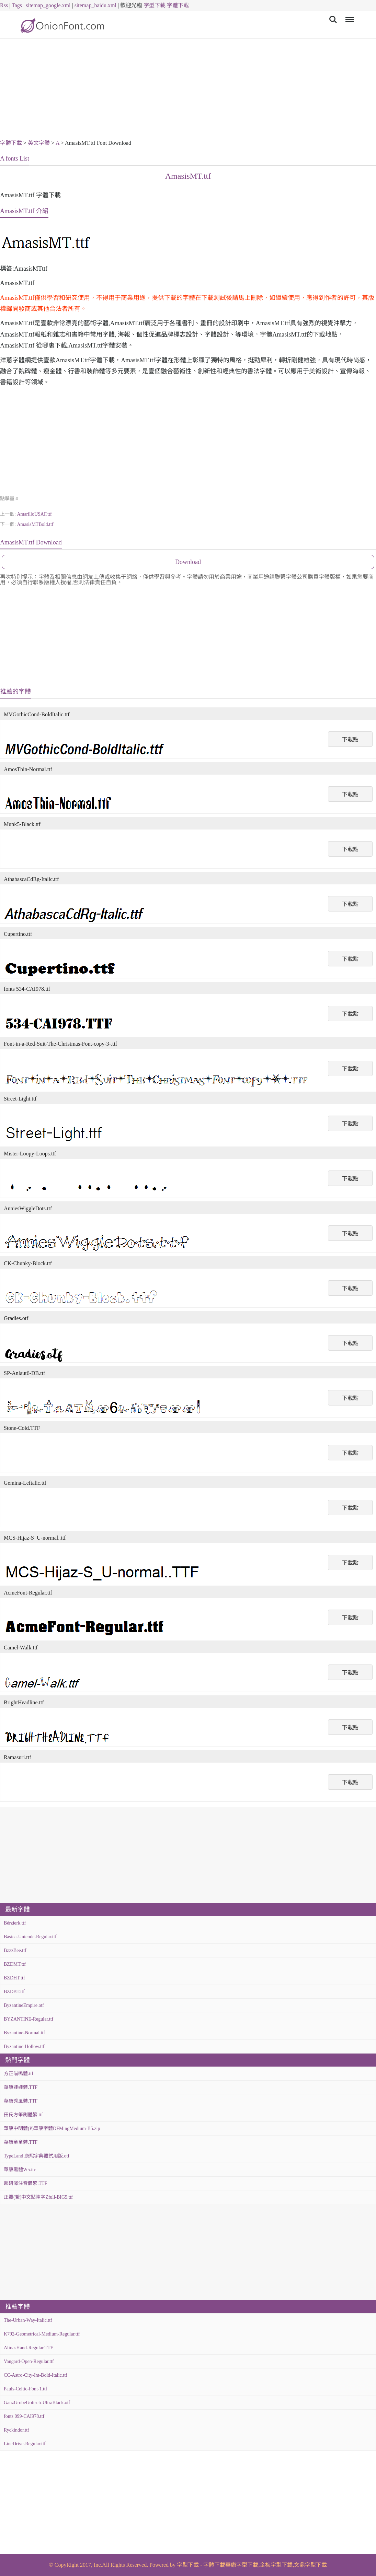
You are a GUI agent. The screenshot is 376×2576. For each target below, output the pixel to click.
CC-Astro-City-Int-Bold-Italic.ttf (35, 2375)
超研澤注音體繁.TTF (25, 2183)
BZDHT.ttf (14, 1977)
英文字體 (39, 143)
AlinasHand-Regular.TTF (28, 2347)
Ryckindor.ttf (16, 2430)
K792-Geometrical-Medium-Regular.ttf (42, 2334)
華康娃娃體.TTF (20, 2087)
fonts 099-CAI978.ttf (24, 2416)
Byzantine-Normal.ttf (24, 2032)
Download (188, 561)
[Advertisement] (188, 90)
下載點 (350, 739)
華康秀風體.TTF (20, 2101)
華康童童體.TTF (20, 2142)
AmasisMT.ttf (188, 176)
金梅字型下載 (276, 2565)
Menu (348, 16)
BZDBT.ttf (14, 1991)
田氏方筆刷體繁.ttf (23, 2114)
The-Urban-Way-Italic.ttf (28, 2320)
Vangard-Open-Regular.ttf (29, 2361)
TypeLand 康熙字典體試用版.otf (36, 2156)
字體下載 (178, 5)
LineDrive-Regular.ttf (25, 2443)
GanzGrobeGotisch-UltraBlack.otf (37, 2402)
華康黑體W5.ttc (20, 2169)
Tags (17, 5)
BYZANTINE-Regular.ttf (28, 2019)
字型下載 (155, 5)
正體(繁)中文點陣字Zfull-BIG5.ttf (38, 2197)
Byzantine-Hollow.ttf (24, 2046)
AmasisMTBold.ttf (35, 524)
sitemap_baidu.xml (95, 5)
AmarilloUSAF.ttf (34, 514)
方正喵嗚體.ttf (18, 2073)
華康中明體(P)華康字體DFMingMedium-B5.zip (52, 2128)
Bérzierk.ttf (15, 1923)
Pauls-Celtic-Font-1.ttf (25, 2388)
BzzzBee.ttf (15, 1950)
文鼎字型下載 (310, 2565)
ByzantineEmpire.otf (24, 2005)
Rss (4, 5)
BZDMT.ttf (15, 1964)
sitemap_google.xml (48, 5)
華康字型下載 (241, 2565)
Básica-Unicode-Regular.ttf (30, 1936)
